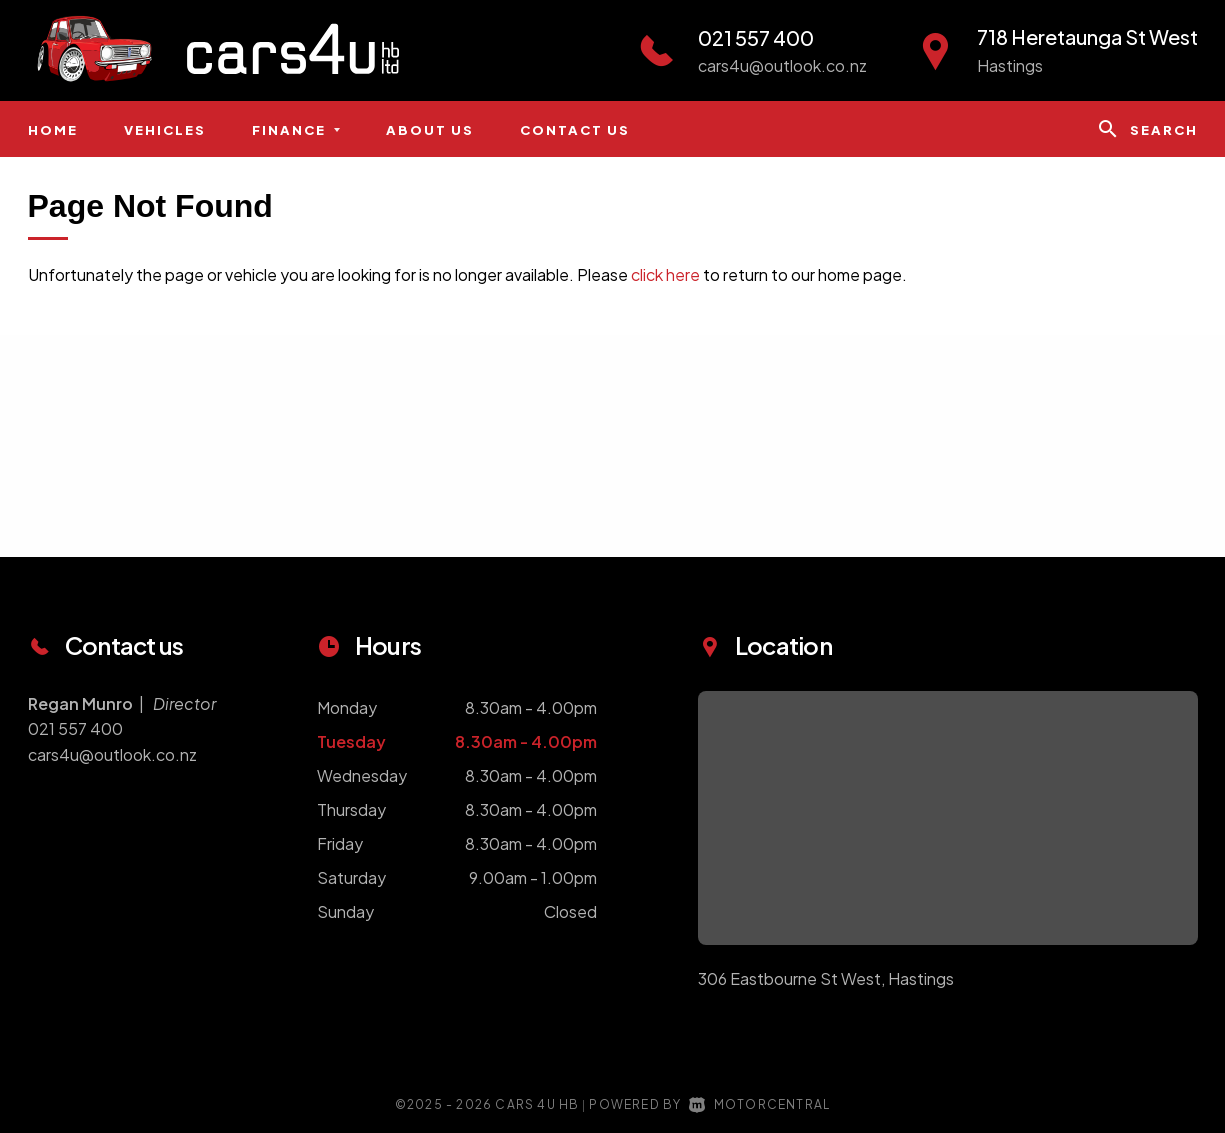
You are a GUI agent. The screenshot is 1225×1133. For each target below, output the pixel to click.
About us (430, 130)
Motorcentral (760, 1104)
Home (53, 130)
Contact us (575, 130)
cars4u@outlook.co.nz (782, 65)
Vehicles (165, 130)
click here (665, 274)
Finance (296, 130)
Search (1147, 130)
